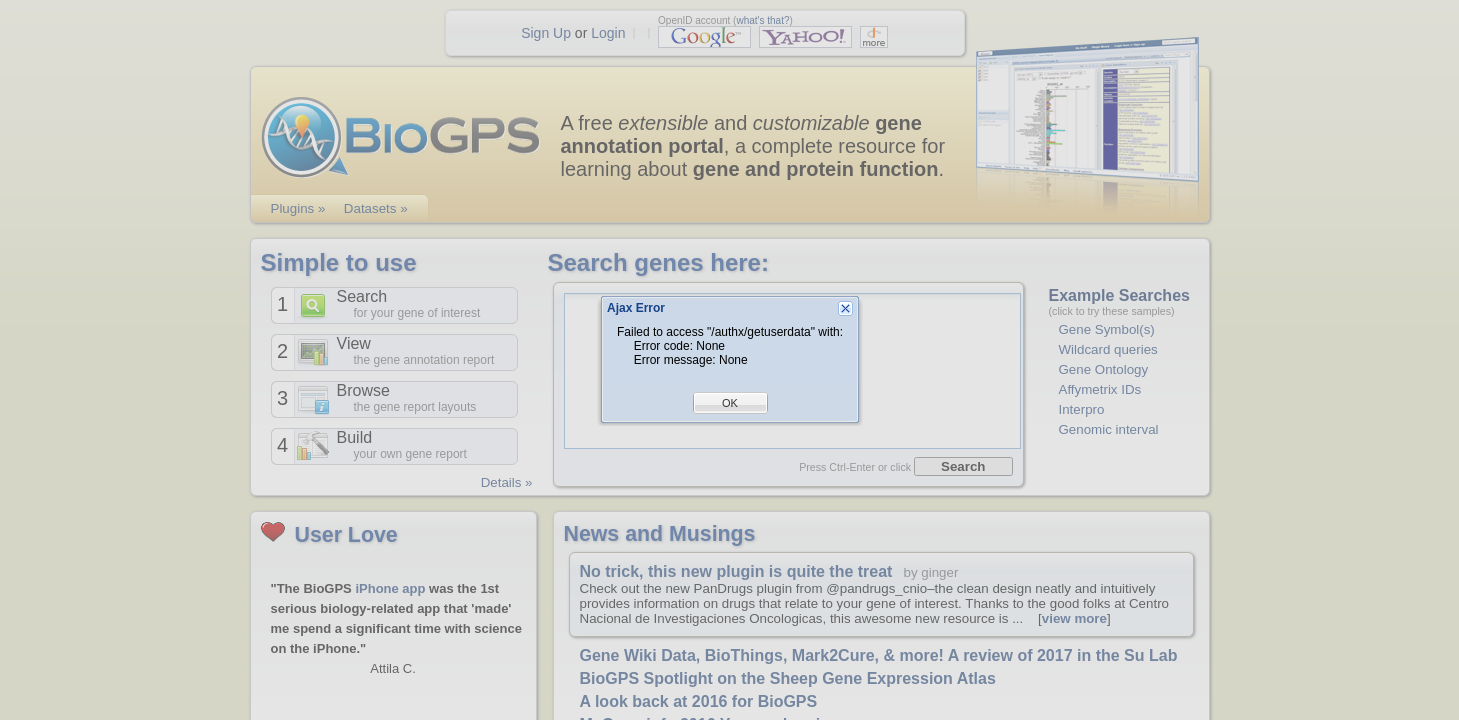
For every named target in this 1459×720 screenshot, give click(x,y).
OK (730, 403)
